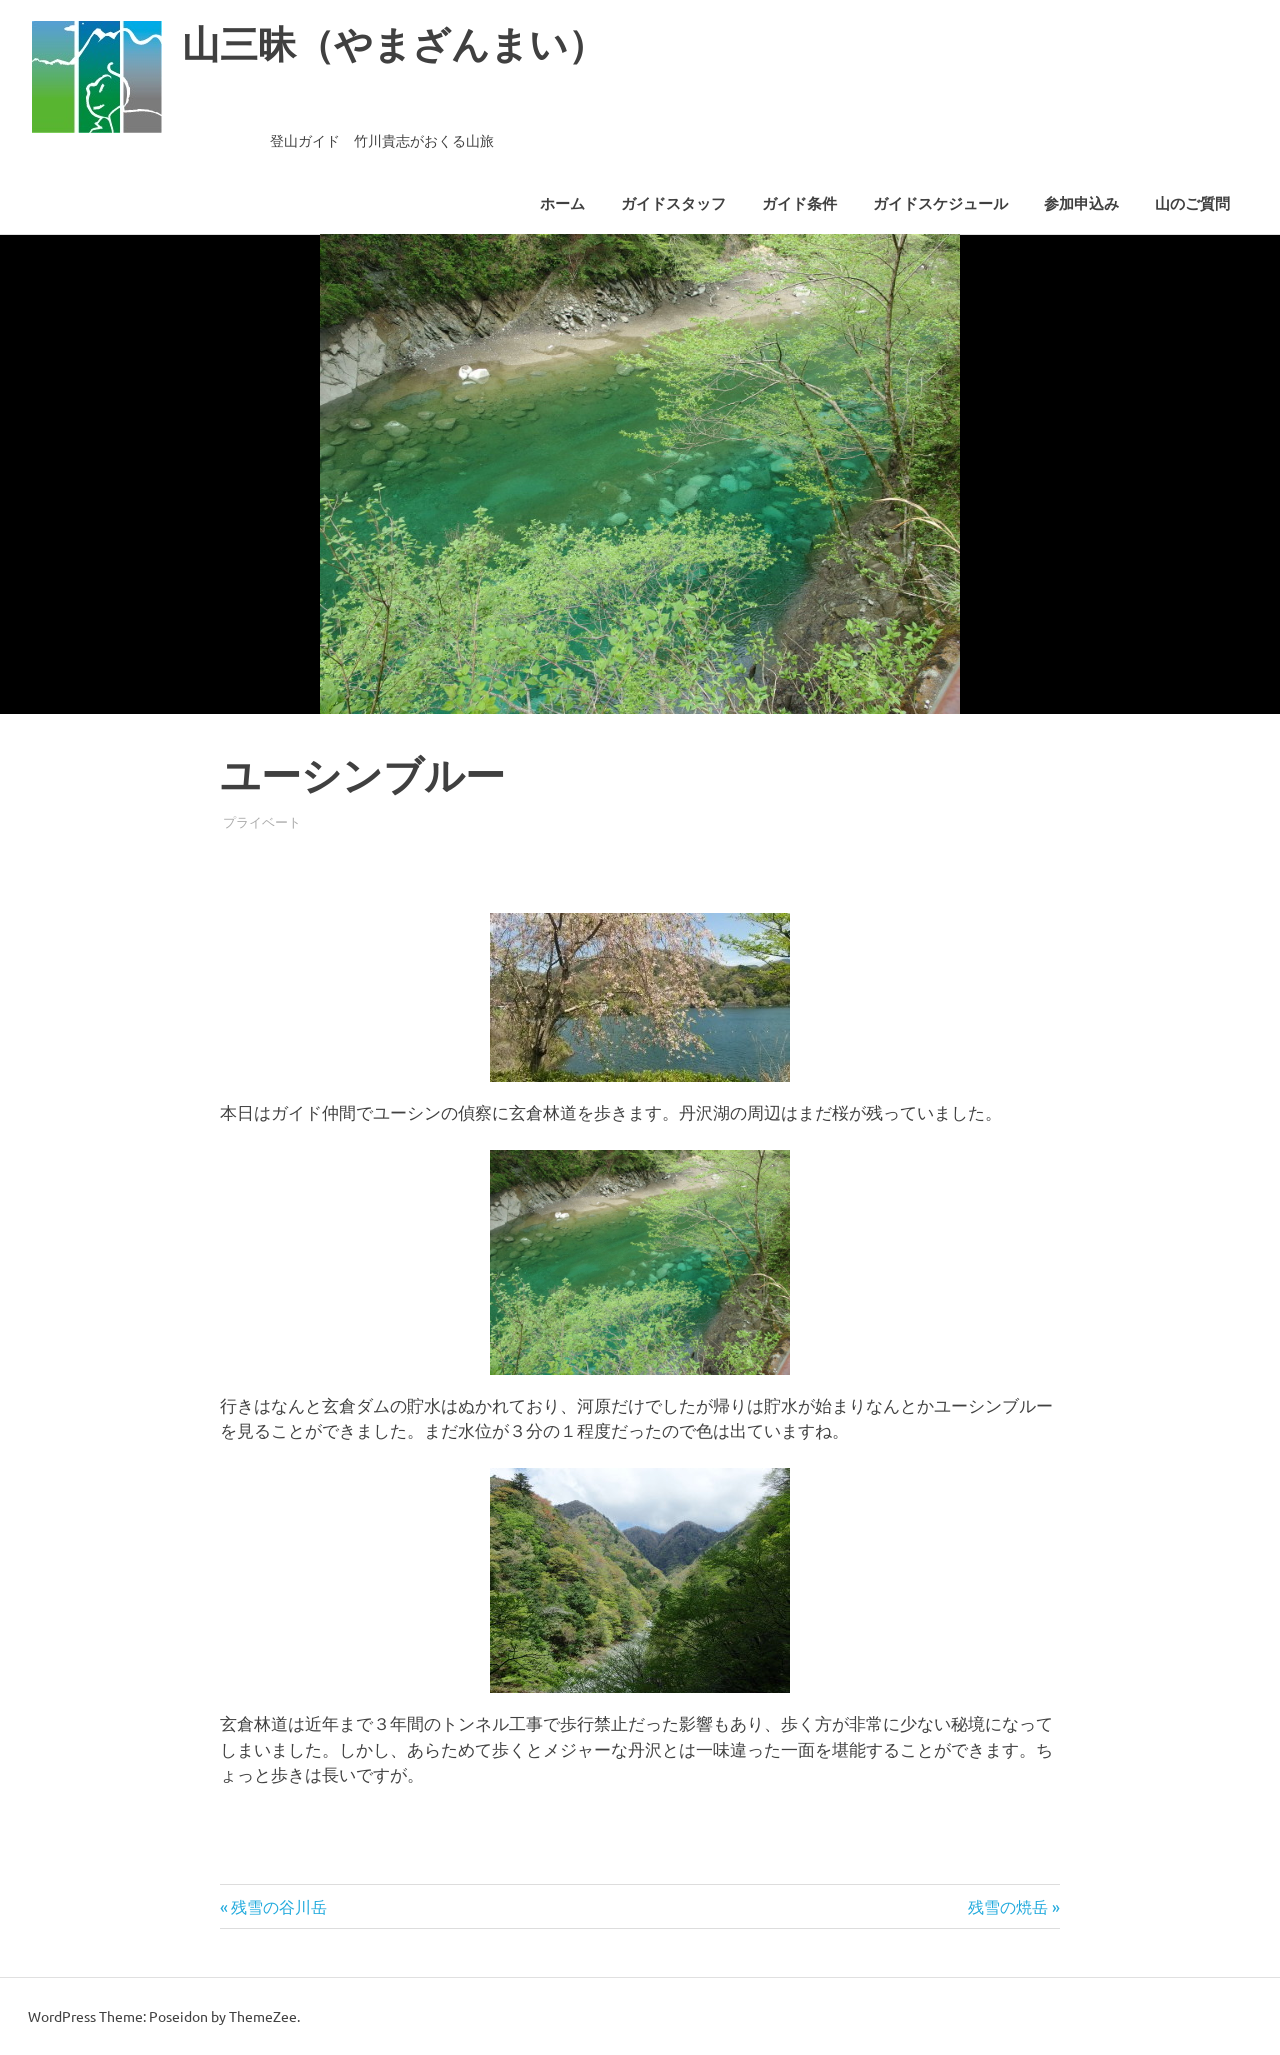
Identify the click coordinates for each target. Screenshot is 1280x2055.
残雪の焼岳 (1008, 1906)
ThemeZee (263, 2016)
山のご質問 (1192, 204)
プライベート (262, 821)
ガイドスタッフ (673, 204)
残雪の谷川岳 (278, 1906)
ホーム (562, 204)
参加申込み (1081, 204)
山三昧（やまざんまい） (394, 44)
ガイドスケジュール (940, 204)
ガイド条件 (799, 204)
